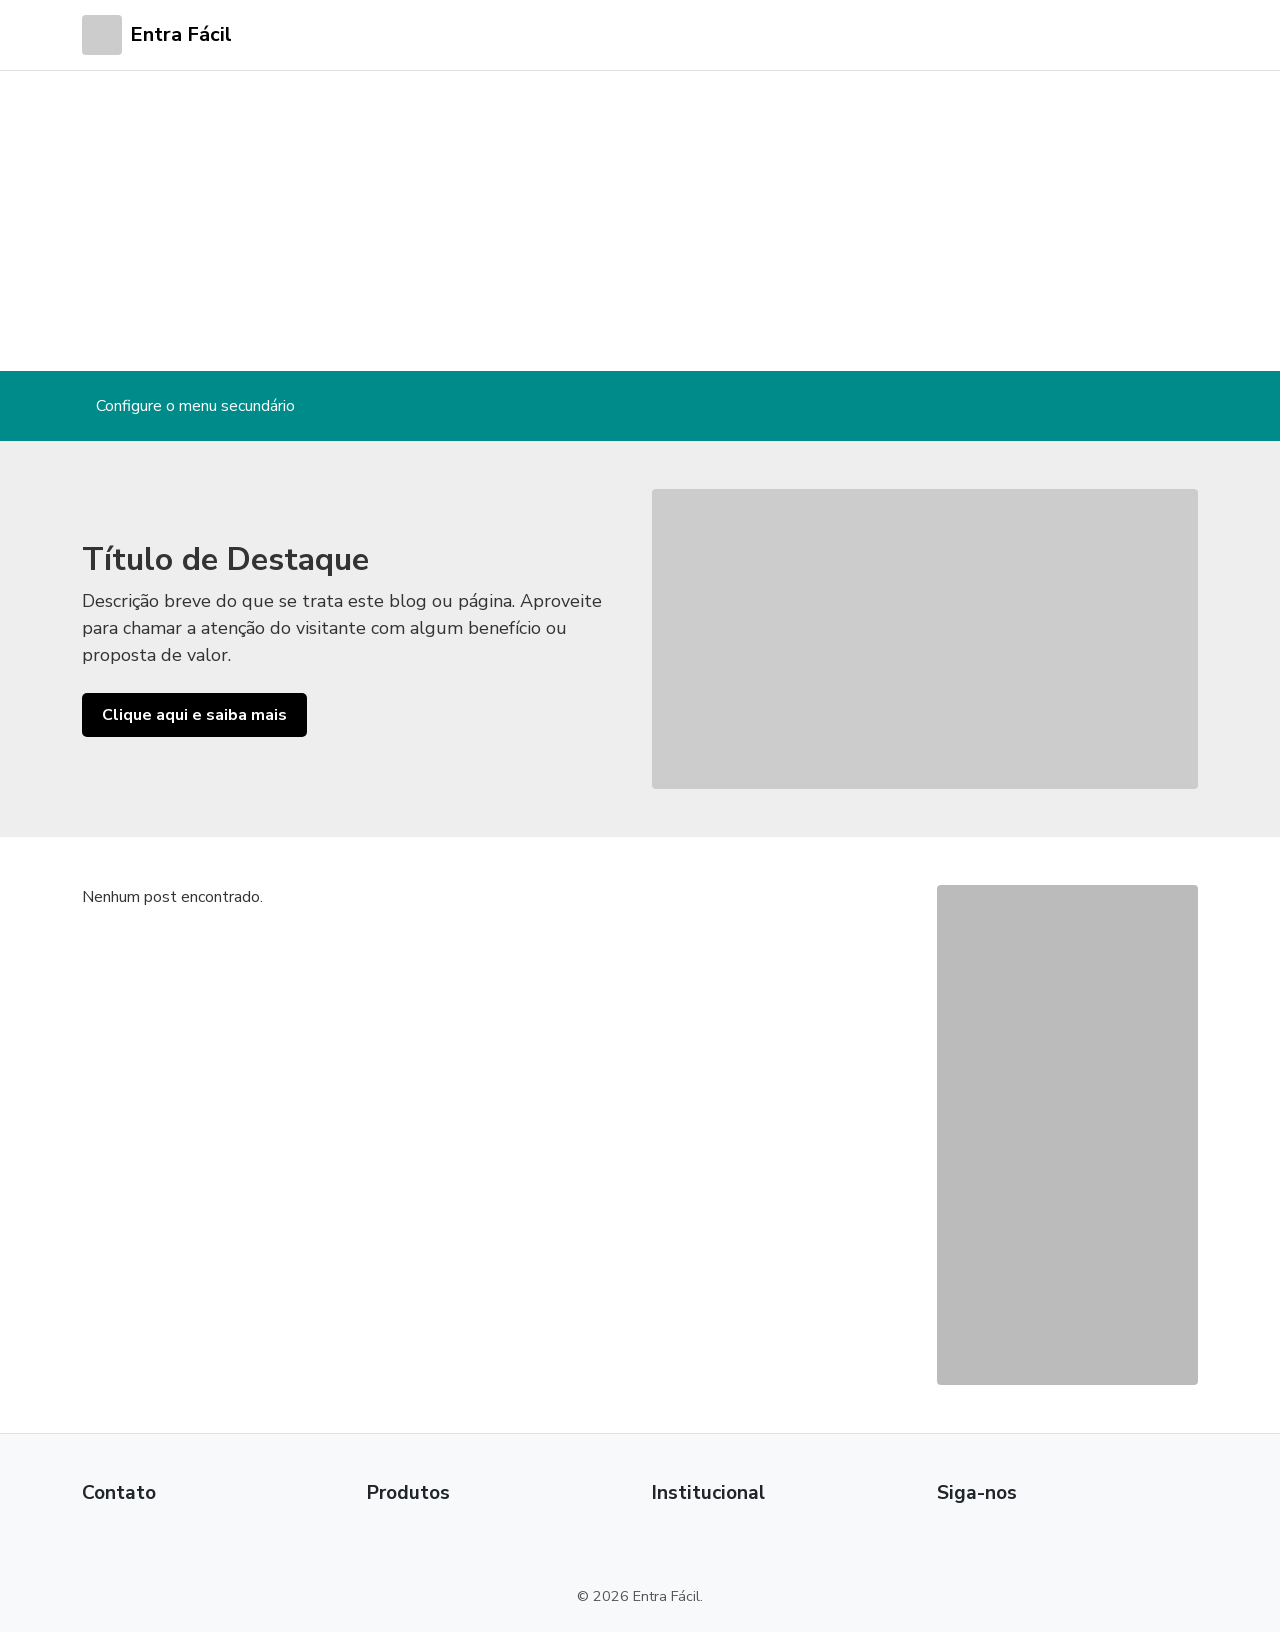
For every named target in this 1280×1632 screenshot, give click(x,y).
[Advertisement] (640, 221)
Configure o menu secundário (195, 406)
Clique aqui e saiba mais (194, 715)
